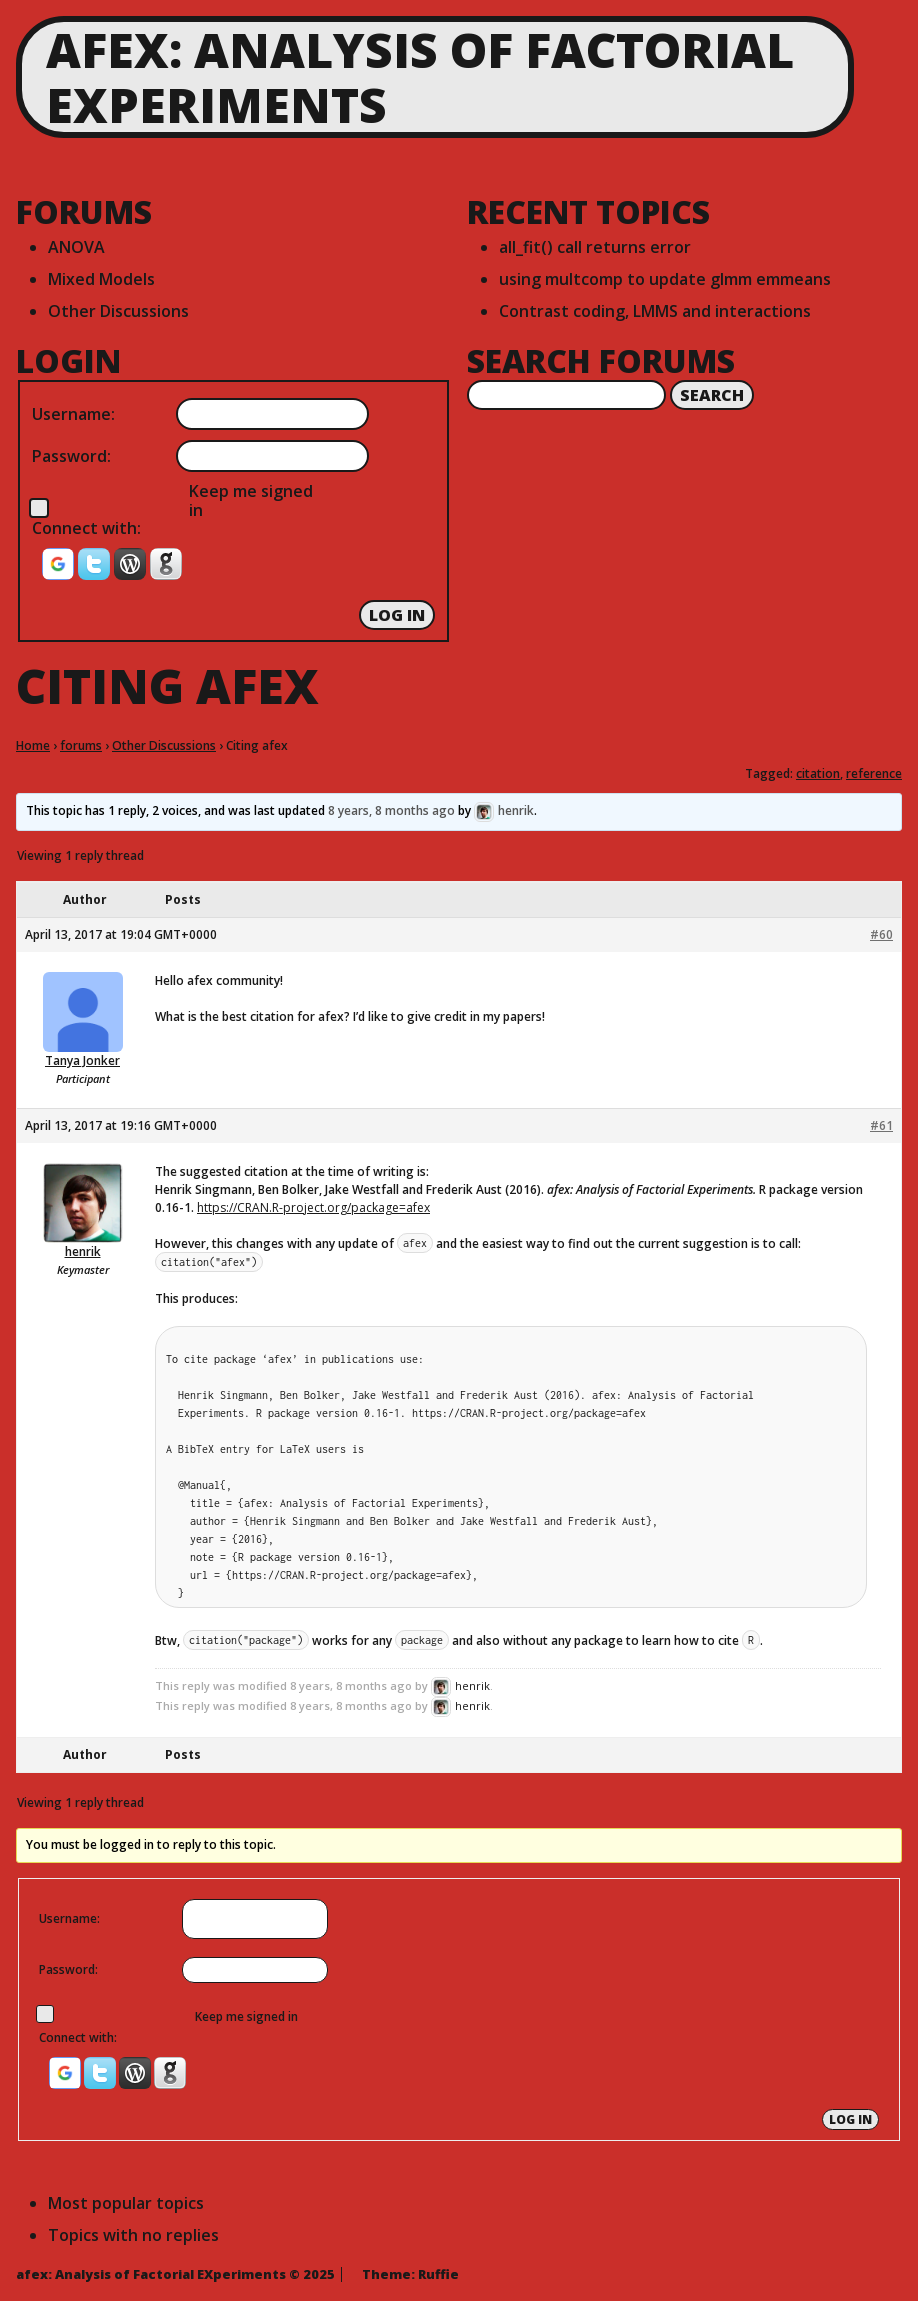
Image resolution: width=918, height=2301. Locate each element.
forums (81, 745)
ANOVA (76, 247)
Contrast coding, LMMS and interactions (655, 311)
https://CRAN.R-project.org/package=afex (313, 1207)
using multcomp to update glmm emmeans (665, 279)
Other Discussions (118, 311)
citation (818, 773)
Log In (397, 615)
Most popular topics (126, 2203)
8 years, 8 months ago (391, 810)
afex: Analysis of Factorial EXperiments (420, 77)
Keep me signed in (251, 500)
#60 (881, 934)
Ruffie (438, 2274)
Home (33, 745)
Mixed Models (101, 279)
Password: (71, 456)
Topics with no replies (133, 2235)
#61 (881, 1125)
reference (874, 773)
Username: (73, 414)
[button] (60, 570)
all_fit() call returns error (595, 247)
